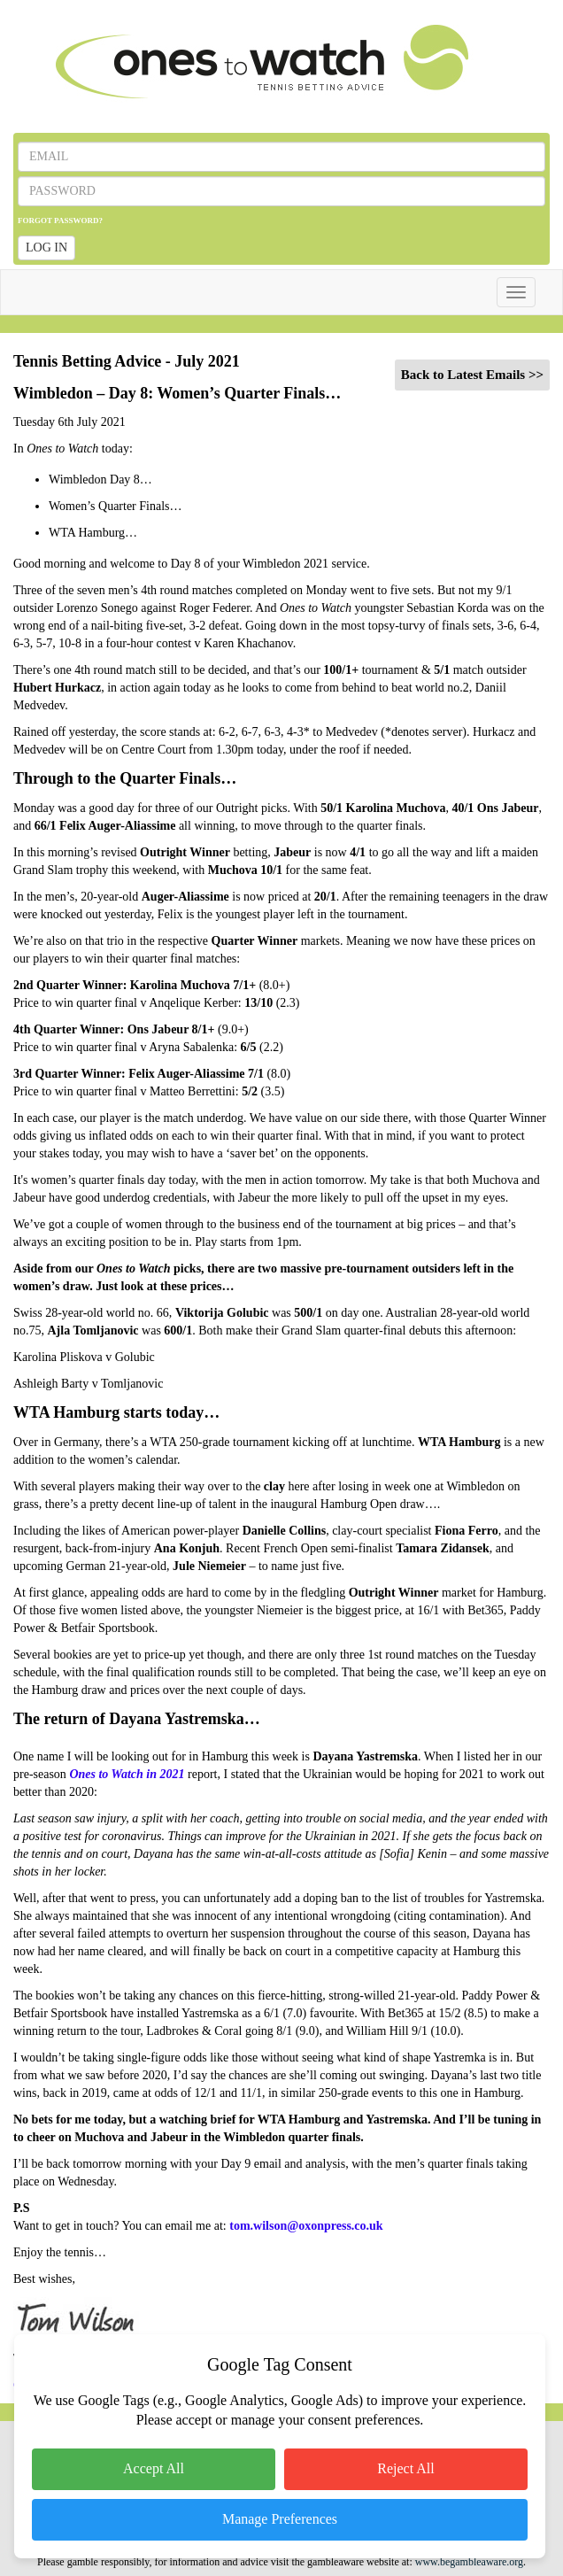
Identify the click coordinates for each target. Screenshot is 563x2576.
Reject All (405, 2468)
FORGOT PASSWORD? (60, 220)
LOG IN (46, 247)
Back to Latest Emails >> (472, 374)
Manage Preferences (279, 2518)
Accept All (153, 2468)
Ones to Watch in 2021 (126, 1774)
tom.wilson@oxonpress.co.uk (305, 2225)
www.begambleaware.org (469, 2562)
